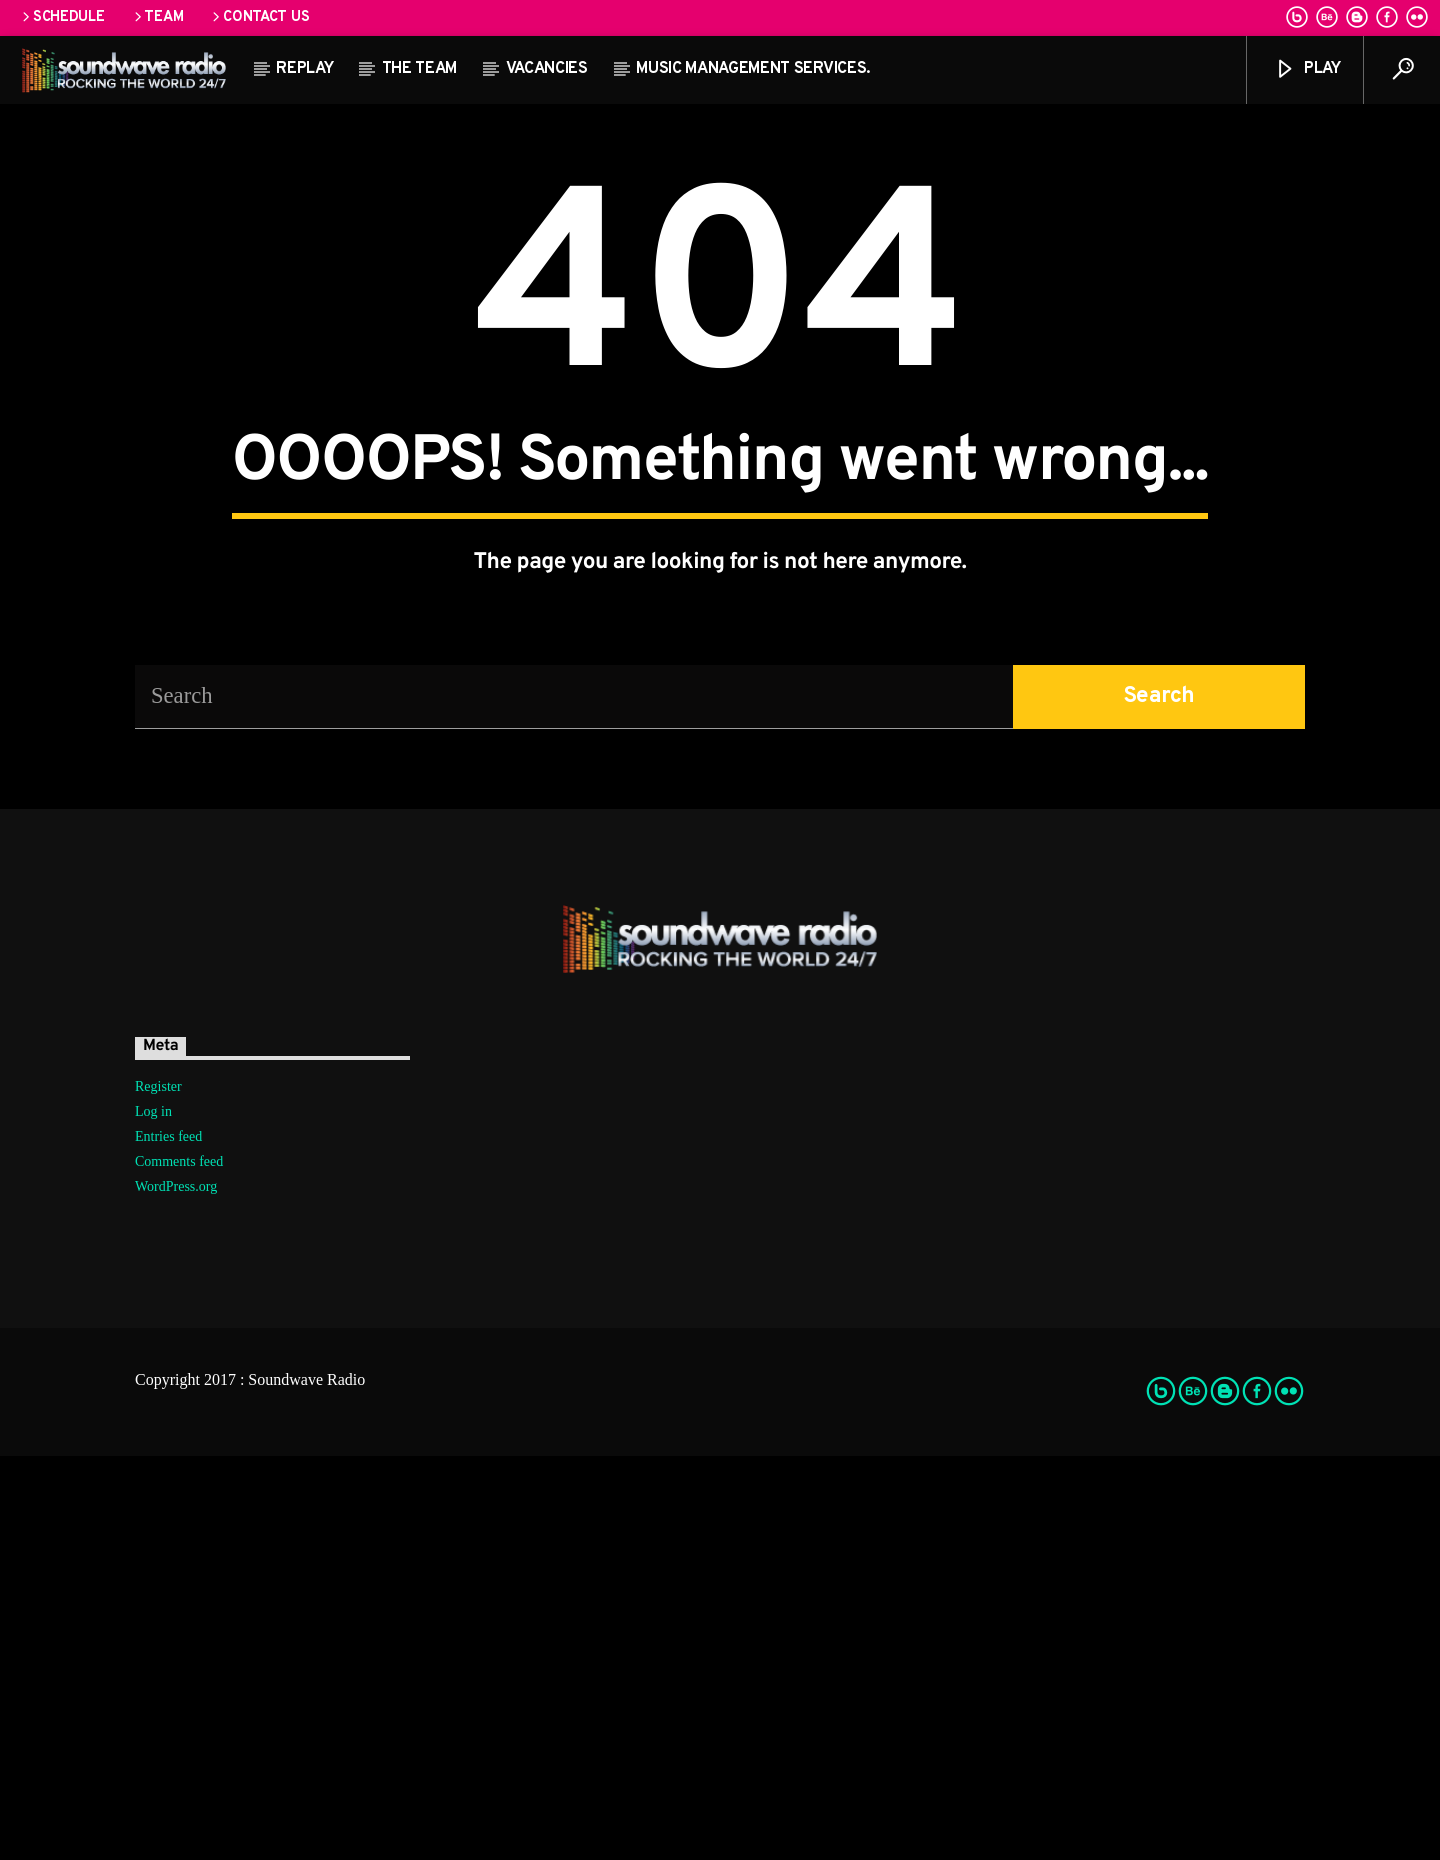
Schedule (61, 17)
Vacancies (547, 69)
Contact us (259, 17)
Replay (304, 69)
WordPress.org (176, 1590)
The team (419, 69)
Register (158, 1490)
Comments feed (179, 1565)
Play (1307, 69)
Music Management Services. (753, 69)
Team (157, 17)
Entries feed (168, 1540)
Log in (153, 1515)
